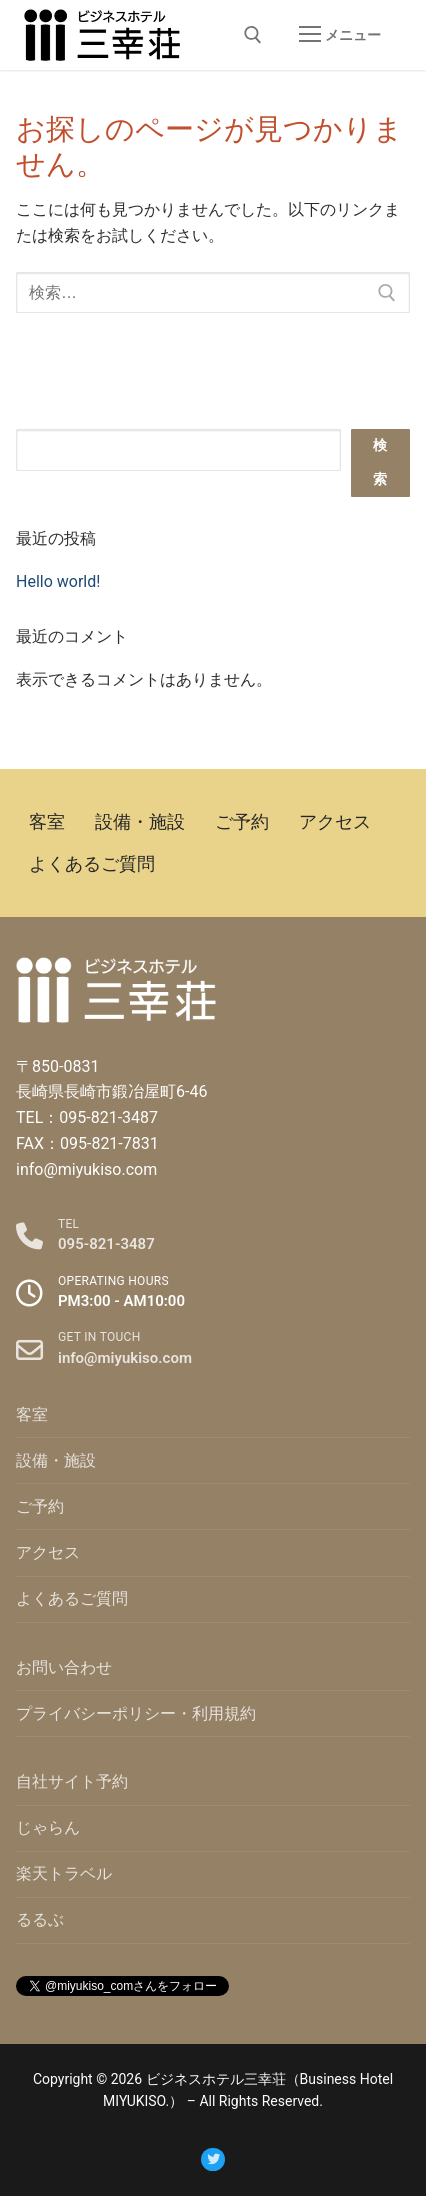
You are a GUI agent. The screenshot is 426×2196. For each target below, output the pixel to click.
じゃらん (48, 1827)
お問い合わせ (64, 1667)
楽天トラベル (64, 1873)
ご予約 (40, 1506)
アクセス (48, 1552)
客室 (32, 1414)
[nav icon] (340, 35)
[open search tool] (253, 35)
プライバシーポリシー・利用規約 (136, 1713)
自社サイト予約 (72, 1781)
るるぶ (40, 1919)
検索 (380, 462)
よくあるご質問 (72, 1598)
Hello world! (58, 581)
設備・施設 (56, 1460)
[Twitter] (212, 2159)
